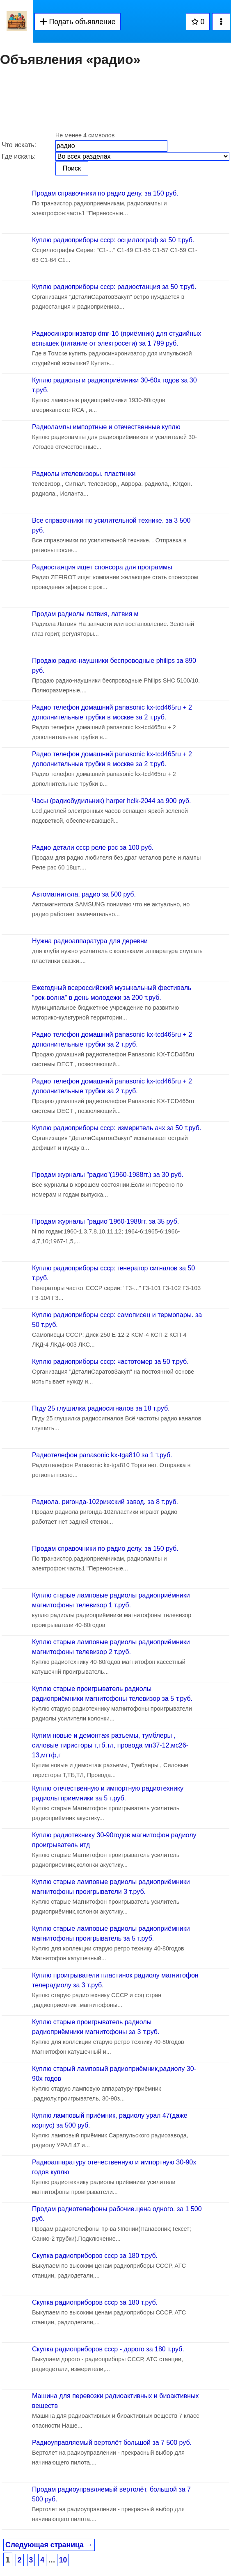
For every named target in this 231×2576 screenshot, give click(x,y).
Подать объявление (77, 22)
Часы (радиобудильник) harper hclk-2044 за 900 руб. (111, 800)
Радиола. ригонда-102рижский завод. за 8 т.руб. (105, 1501)
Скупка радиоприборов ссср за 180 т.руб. (95, 2255)
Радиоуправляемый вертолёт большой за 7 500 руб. (112, 2442)
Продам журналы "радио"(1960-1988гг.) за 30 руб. (107, 1174)
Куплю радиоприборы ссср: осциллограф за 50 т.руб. (113, 240)
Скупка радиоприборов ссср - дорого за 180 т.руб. (108, 2349)
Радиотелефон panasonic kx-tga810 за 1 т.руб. (102, 1455)
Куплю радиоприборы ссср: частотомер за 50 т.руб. (110, 1361)
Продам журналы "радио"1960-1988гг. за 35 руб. (105, 1221)
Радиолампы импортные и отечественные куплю (106, 426)
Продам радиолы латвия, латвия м (85, 613)
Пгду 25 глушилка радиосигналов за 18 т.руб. (101, 1408)
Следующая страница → (49, 2545)
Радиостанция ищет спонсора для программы (102, 567)
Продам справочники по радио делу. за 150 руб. (105, 193)
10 (63, 2560)
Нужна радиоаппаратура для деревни (90, 941)
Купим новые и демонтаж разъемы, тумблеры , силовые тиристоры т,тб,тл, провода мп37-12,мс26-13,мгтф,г (110, 1745)
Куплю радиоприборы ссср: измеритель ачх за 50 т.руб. (116, 1127)
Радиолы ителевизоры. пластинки (84, 473)
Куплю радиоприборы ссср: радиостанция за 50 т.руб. (114, 286)
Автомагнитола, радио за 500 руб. (84, 894)
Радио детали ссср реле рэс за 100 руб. (92, 847)
